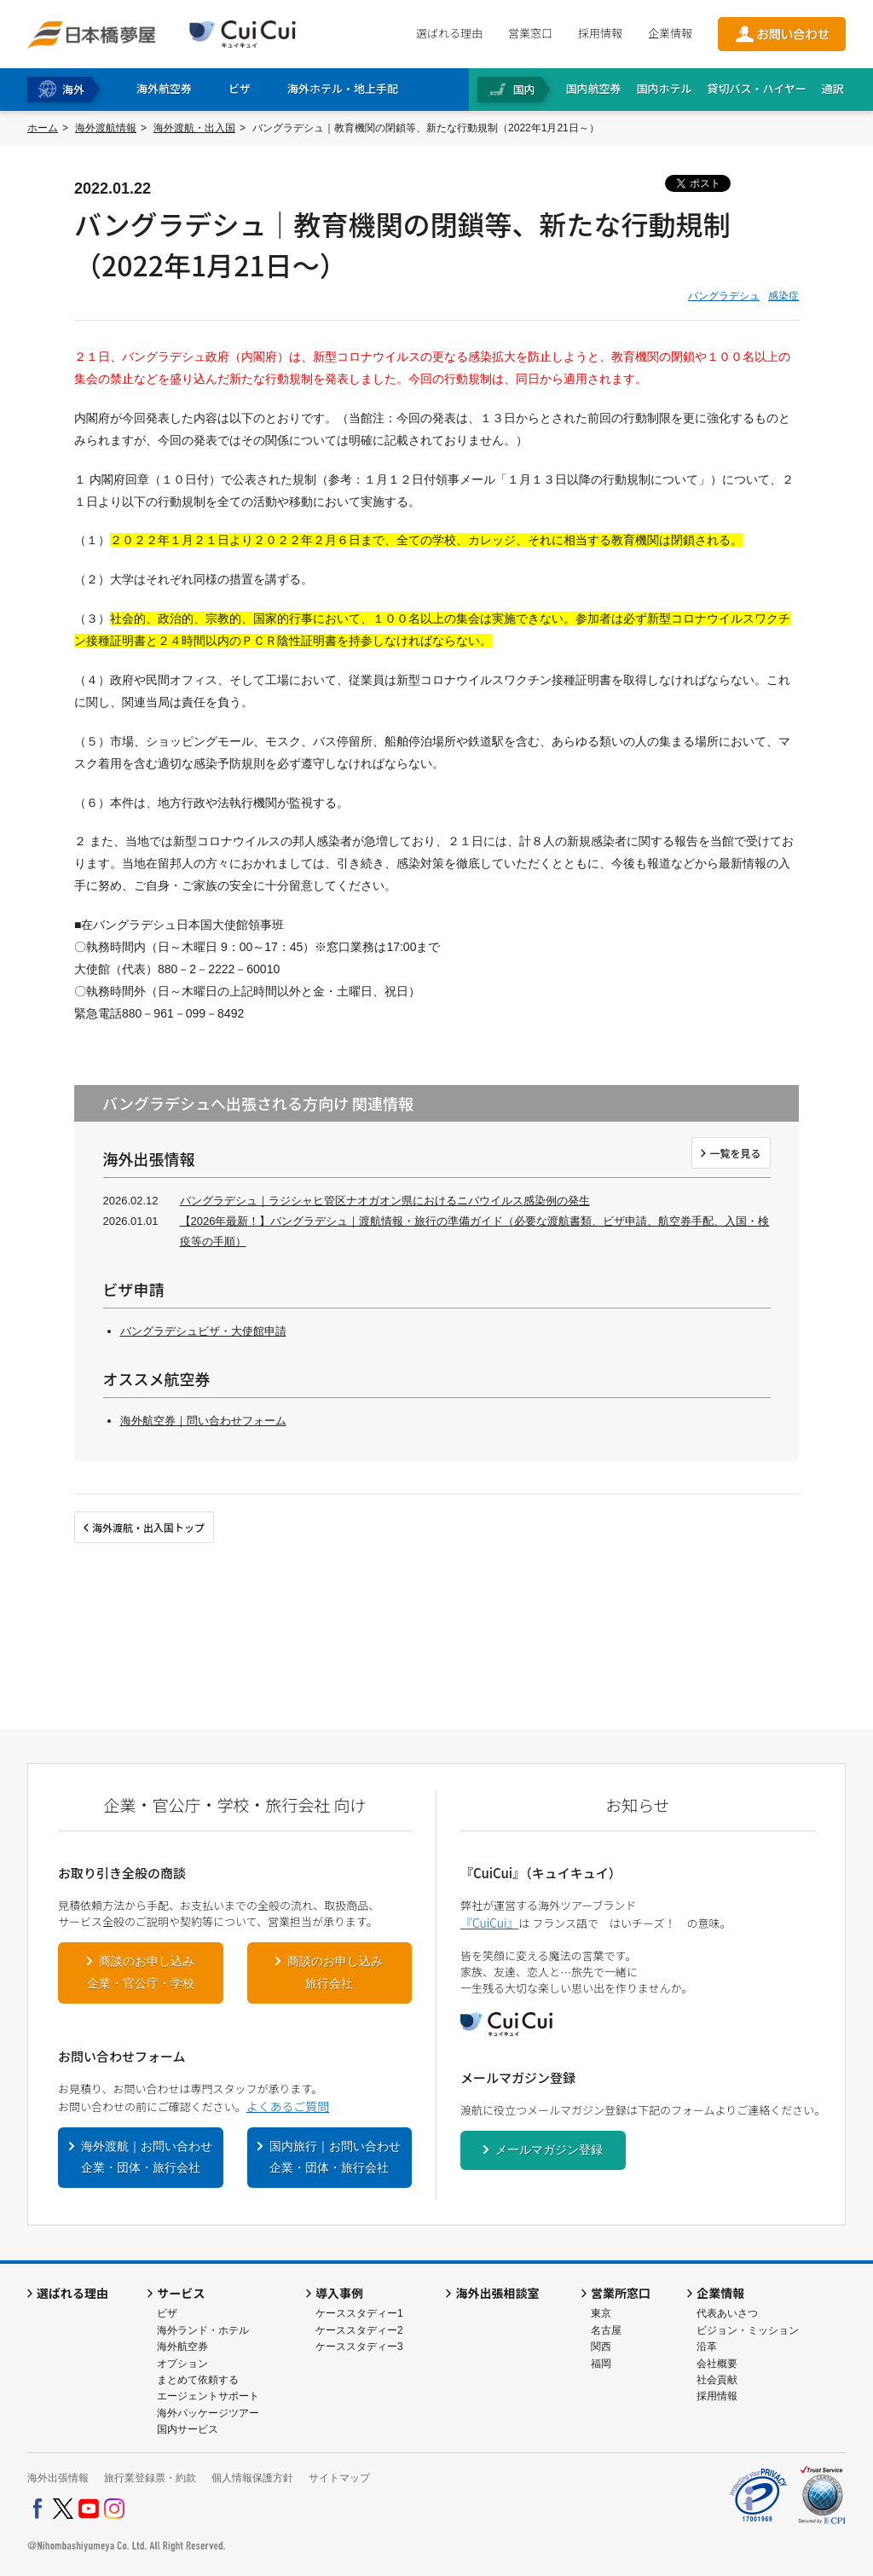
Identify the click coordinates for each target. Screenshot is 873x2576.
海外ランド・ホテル (203, 2330)
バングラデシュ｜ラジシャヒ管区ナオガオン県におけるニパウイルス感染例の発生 (385, 1200)
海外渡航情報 (105, 128)
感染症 (783, 296)
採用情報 (600, 33)
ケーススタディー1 (359, 2313)
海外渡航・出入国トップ (148, 1527)
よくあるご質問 (287, 2106)
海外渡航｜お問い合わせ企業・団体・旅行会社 (146, 2157)
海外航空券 (182, 2347)
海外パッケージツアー (208, 2413)
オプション (182, 2364)
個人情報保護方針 (252, 2478)
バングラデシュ (724, 296)
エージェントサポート (208, 2396)
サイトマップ (339, 2478)
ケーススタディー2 (359, 2330)
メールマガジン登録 (549, 2149)
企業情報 (670, 33)
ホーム (42, 128)
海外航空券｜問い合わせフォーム (203, 1420)
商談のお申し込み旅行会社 (335, 1972)
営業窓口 (530, 33)
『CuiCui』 (489, 1922)
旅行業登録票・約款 (150, 2478)
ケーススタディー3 (359, 2347)
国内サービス (187, 2429)
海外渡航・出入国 (194, 128)
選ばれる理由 (449, 33)
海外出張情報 (58, 2478)
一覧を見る (734, 1153)
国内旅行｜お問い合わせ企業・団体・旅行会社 (335, 2157)
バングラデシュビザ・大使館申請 (203, 1331)
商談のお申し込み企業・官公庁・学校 (140, 1972)
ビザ (167, 2313)
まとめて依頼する (198, 2380)
